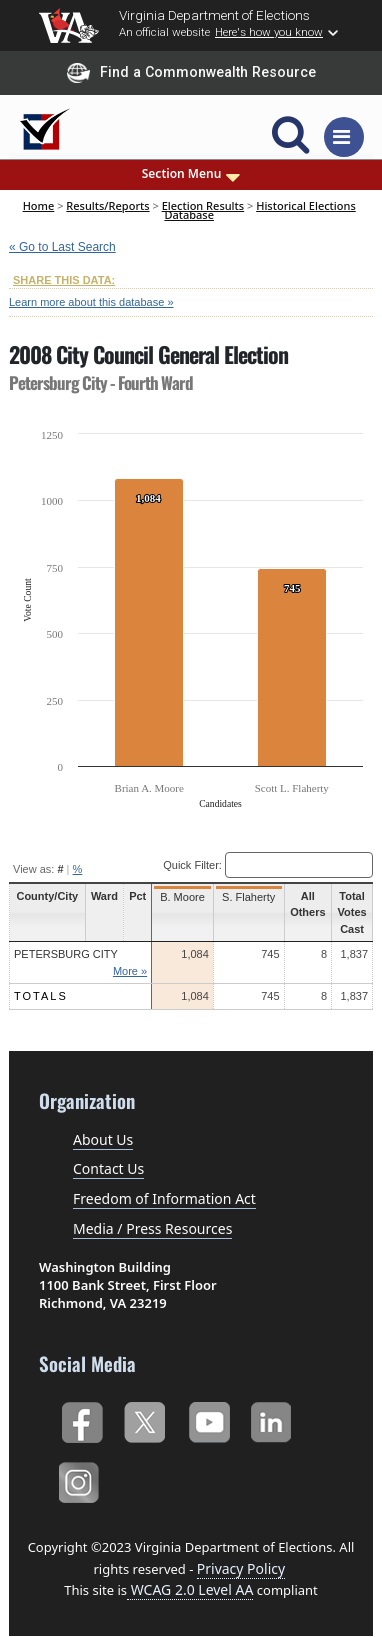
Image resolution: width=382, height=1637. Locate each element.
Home (39, 205)
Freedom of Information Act (164, 1198)
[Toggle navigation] (344, 137)
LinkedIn (271, 1420)
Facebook (81, 1420)
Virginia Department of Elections (214, 15)
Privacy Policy (241, 1568)
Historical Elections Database (259, 209)
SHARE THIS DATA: (64, 280)
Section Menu (191, 174)
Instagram (81, 1480)
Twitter (144, 1420)
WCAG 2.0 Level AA (190, 1589)
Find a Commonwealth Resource (191, 73)
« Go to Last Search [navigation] (62, 247)
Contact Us (108, 1168)
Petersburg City (66, 954)
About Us (103, 1139)
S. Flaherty (243, 897)
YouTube (208, 1420)
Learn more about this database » (91, 302)
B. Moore (179, 897)
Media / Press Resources (152, 1228)
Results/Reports (107, 205)
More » (127, 971)
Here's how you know (269, 32)
